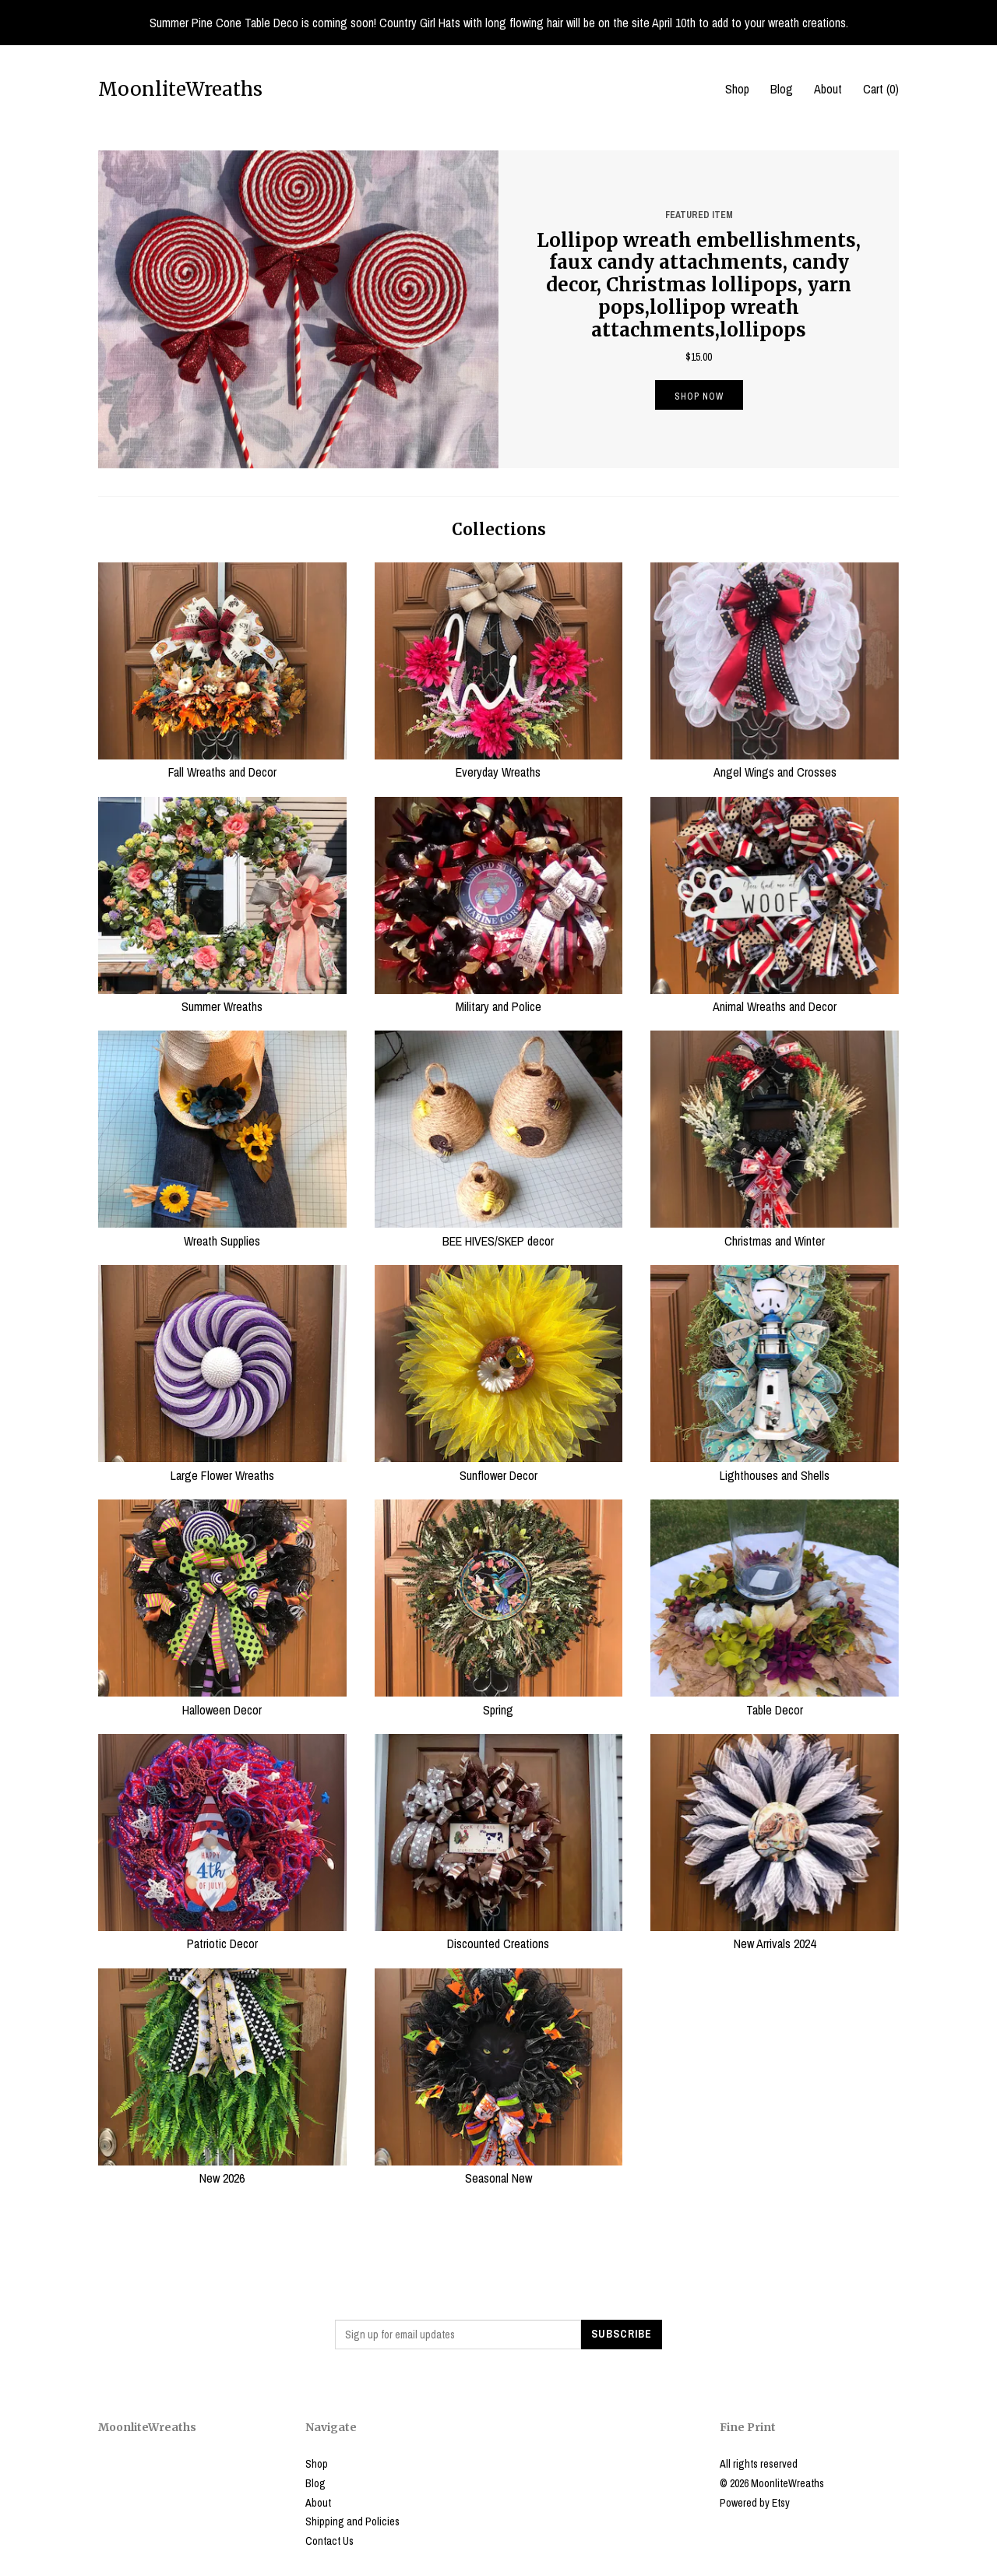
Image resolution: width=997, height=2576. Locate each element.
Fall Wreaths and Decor (222, 763)
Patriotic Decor (222, 1935)
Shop (737, 88)
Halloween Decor (222, 1700)
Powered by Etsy (755, 2503)
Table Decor (774, 1700)
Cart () (881, 88)
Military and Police (499, 998)
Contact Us (329, 2541)
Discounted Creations (499, 1935)
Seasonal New (499, 2169)
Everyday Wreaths (499, 763)
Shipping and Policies (352, 2521)
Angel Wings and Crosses (774, 763)
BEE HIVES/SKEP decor (499, 1231)
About (828, 88)
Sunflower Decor (499, 1466)
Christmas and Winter (774, 1231)
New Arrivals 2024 (774, 1935)
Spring (499, 1700)
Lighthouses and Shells (774, 1466)
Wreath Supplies (222, 1231)
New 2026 (222, 2169)
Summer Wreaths (222, 998)
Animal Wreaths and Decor (774, 998)
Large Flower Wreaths (222, 1466)
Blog (781, 88)
